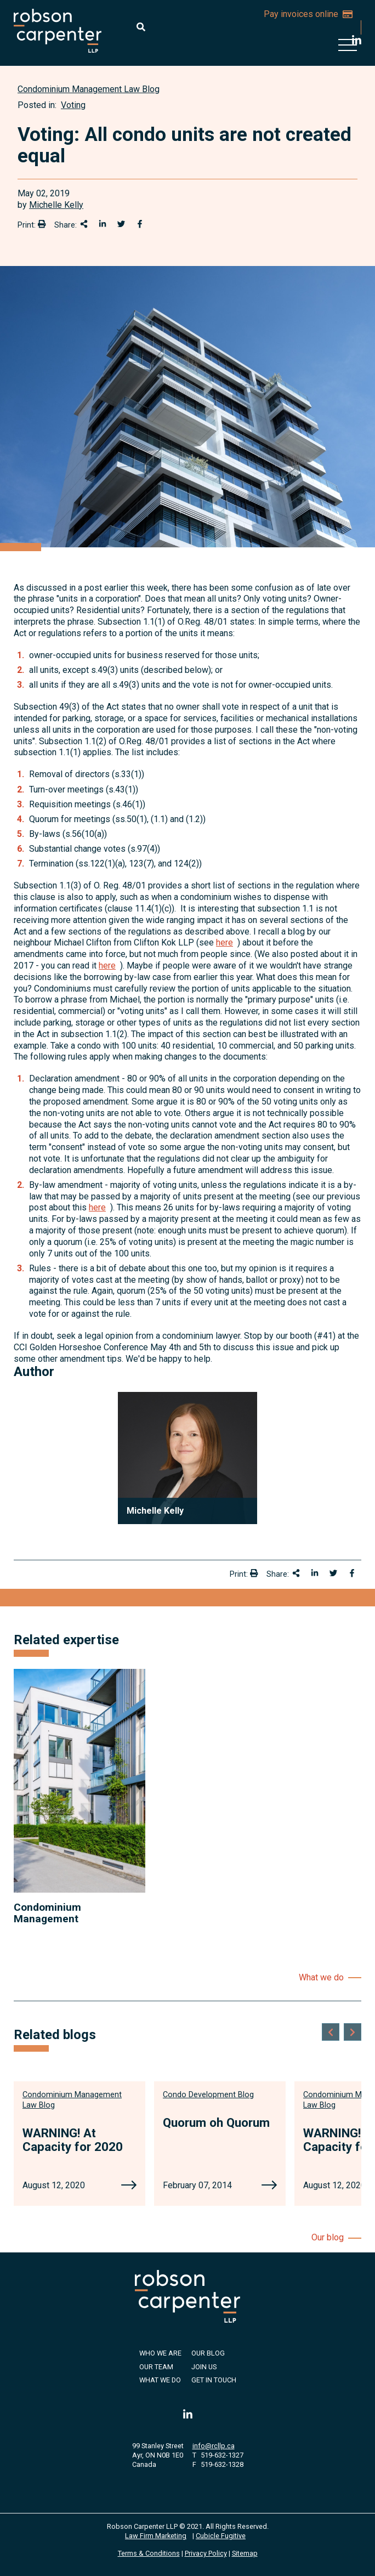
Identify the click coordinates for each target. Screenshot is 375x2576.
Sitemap (245, 2553)
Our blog (327, 2237)
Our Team (156, 2367)
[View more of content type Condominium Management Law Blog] (89, 89)
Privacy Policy (206, 2553)
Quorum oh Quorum (216, 2122)
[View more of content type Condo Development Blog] (208, 2094)
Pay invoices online (308, 14)
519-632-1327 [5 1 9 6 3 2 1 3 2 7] (222, 2455)
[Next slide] (352, 2032)
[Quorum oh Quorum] (269, 2186)
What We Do (160, 2380)
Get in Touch (213, 2380)
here (224, 942)
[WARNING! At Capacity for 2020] (129, 2186)
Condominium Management (47, 1913)
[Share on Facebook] (140, 224)
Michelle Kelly (56, 205)
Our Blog (208, 2353)
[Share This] (84, 224)
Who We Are (160, 2353)
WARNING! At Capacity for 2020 (72, 2140)
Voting (73, 105)
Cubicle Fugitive (221, 2536)
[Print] (42, 224)
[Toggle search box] (141, 26)
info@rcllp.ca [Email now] (213, 2446)
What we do (321, 1977)
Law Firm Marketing (155, 2536)
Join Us (204, 2367)
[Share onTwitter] (121, 224)
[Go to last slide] (330, 2032)
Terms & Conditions (149, 2553)
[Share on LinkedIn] (102, 224)
